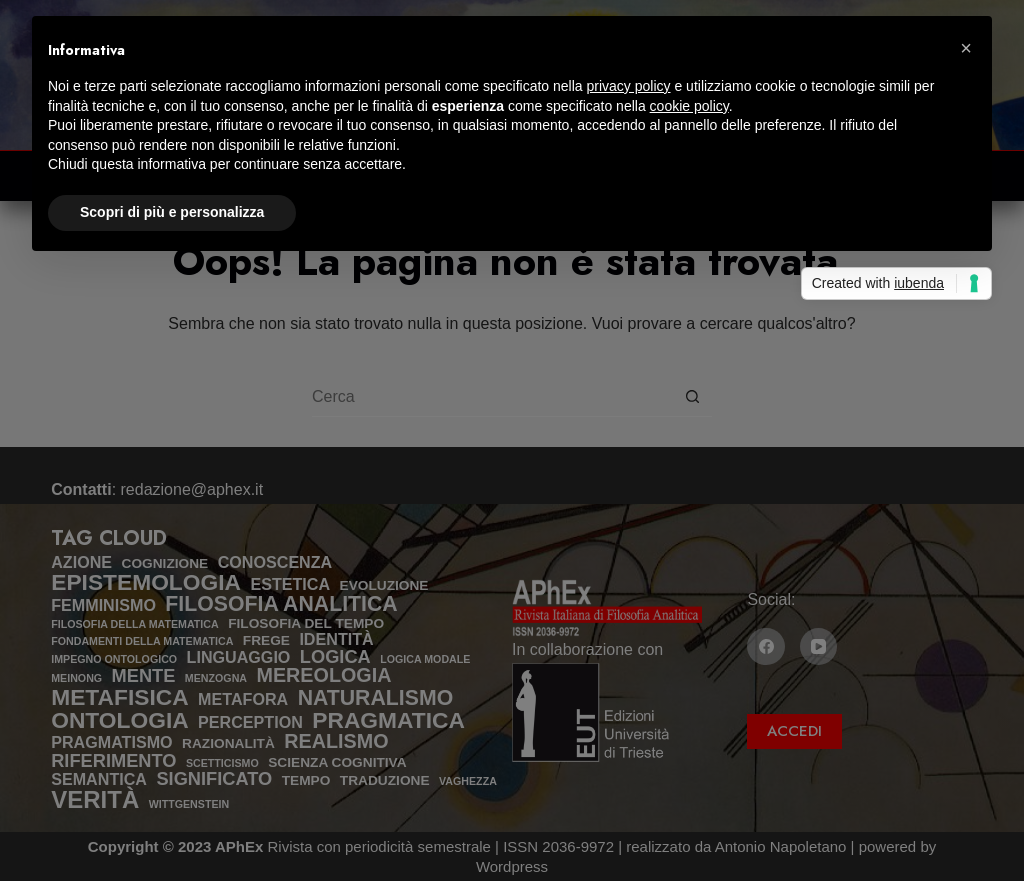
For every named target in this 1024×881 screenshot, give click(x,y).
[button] (966, 48)
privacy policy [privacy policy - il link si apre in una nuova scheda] (629, 86)
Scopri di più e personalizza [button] (172, 212)
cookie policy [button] (689, 106)
